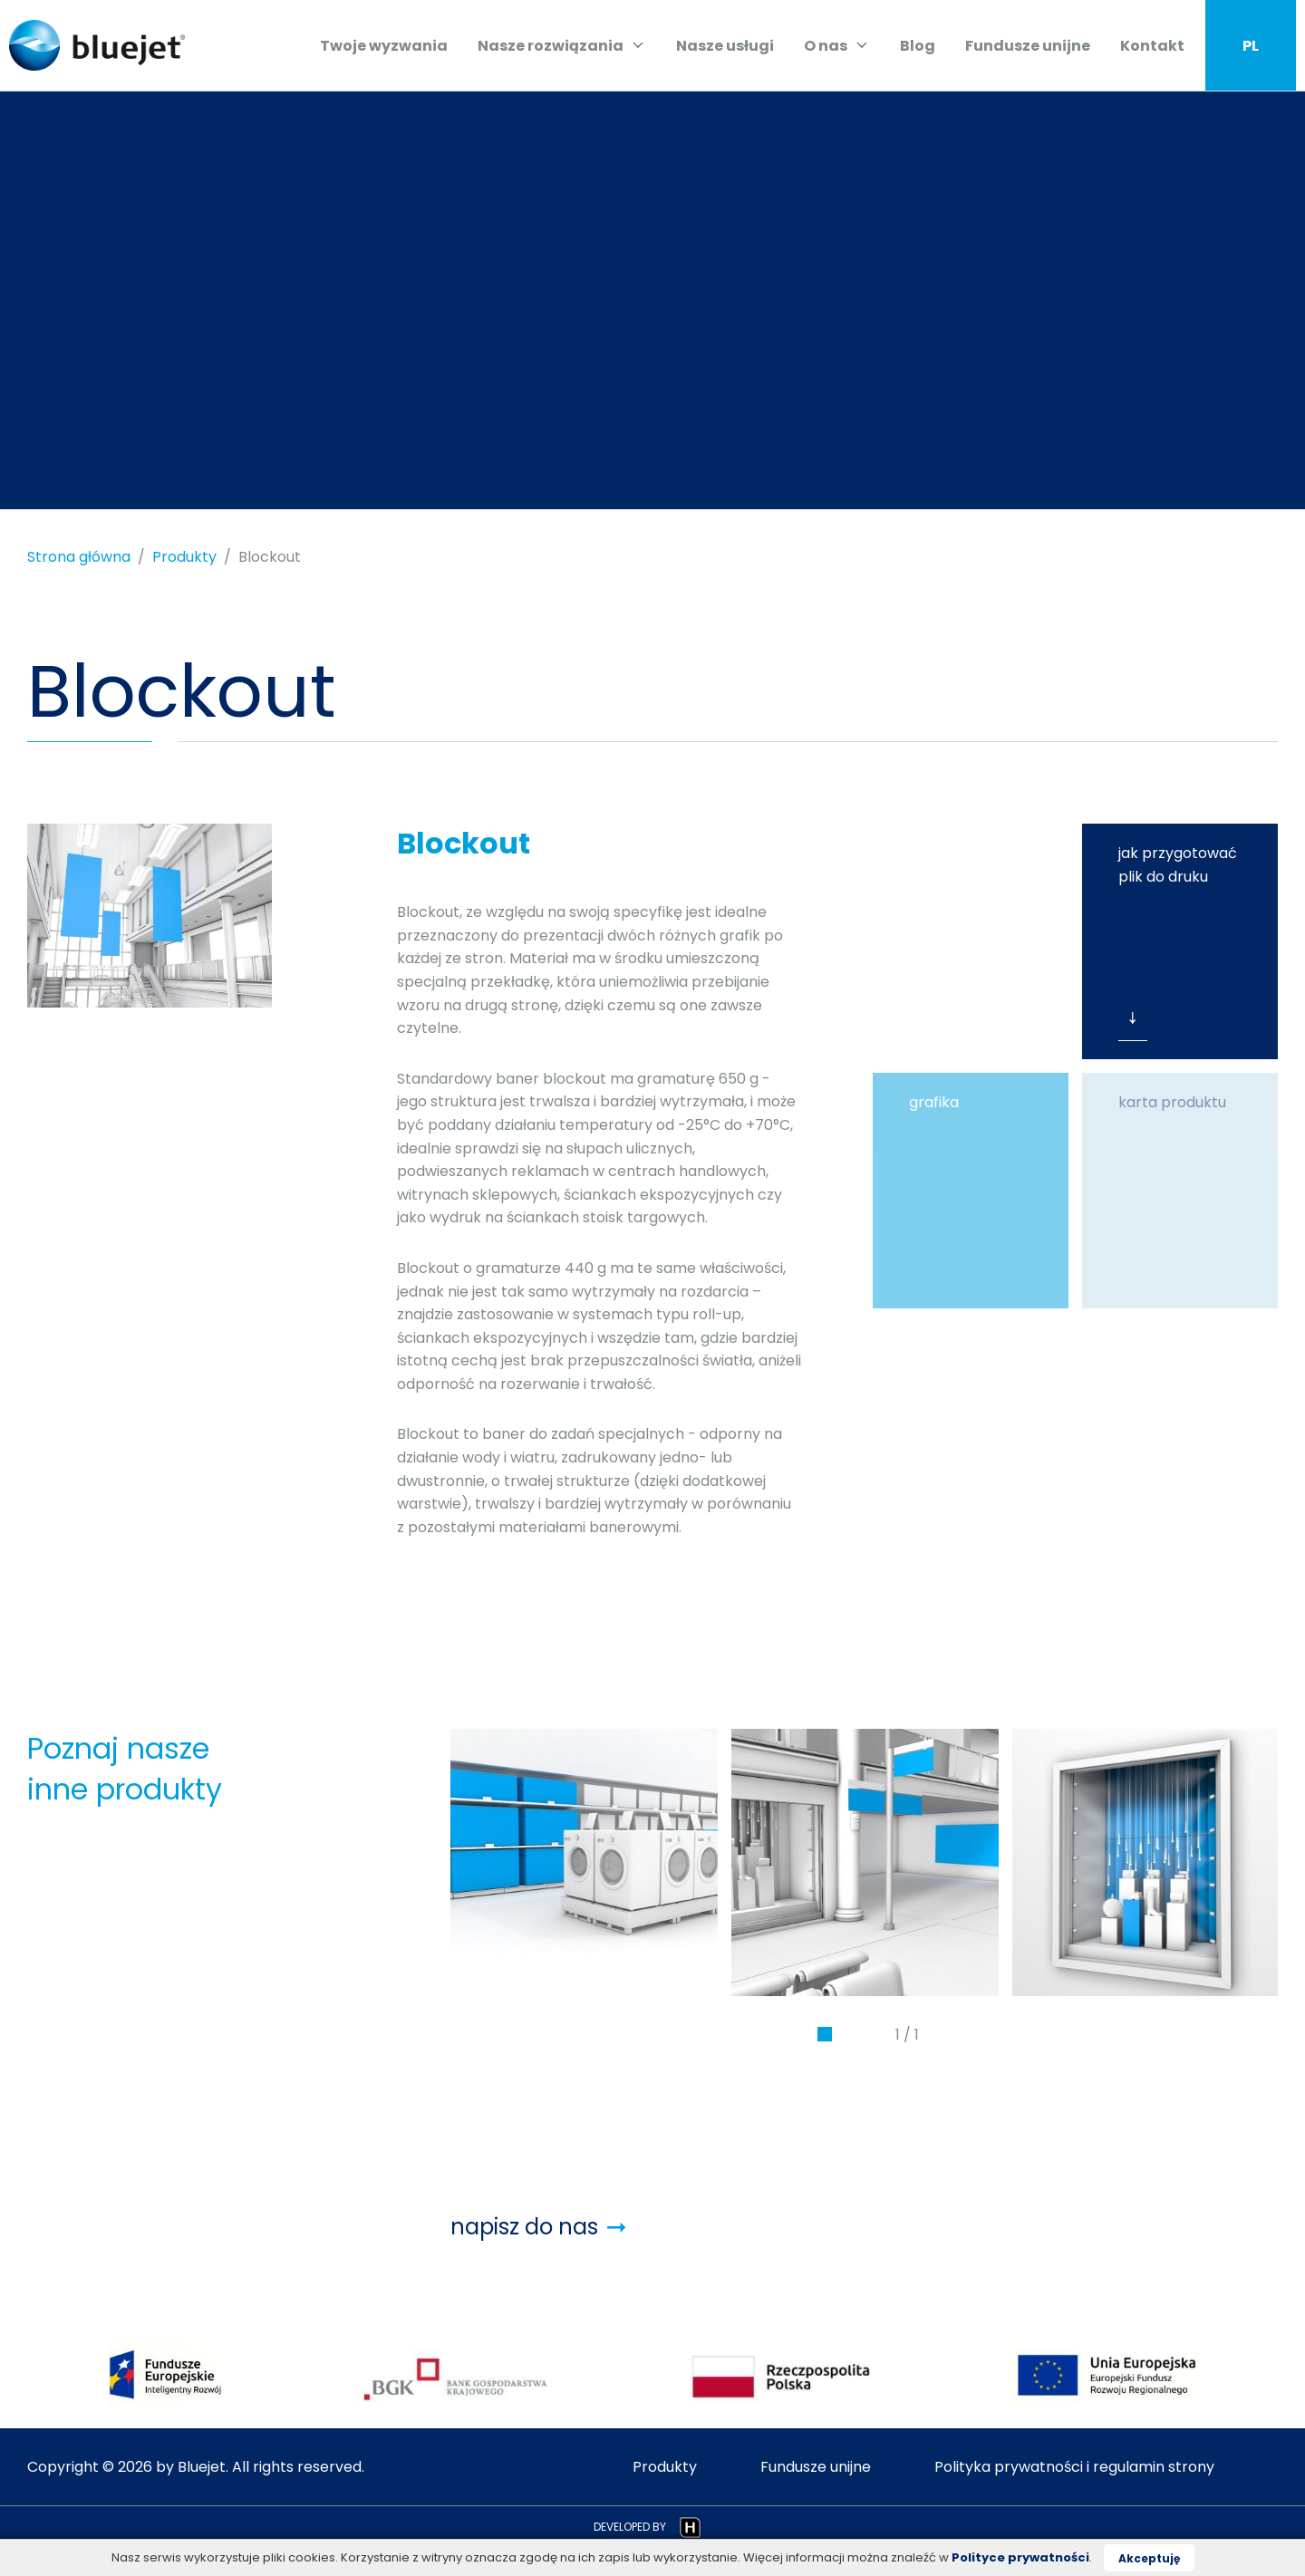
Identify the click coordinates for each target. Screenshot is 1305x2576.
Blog (917, 45)
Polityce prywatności (1020, 2557)
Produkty (184, 556)
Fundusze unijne (1027, 45)
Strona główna (78, 556)
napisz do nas (538, 2227)
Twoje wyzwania (384, 45)
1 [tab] (825, 2039)
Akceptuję (1149, 2558)
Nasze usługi (725, 45)
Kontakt (1152, 45)
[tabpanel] (584, 1862)
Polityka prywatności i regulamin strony (1074, 2466)
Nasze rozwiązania (560, 45)
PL (1250, 45)
